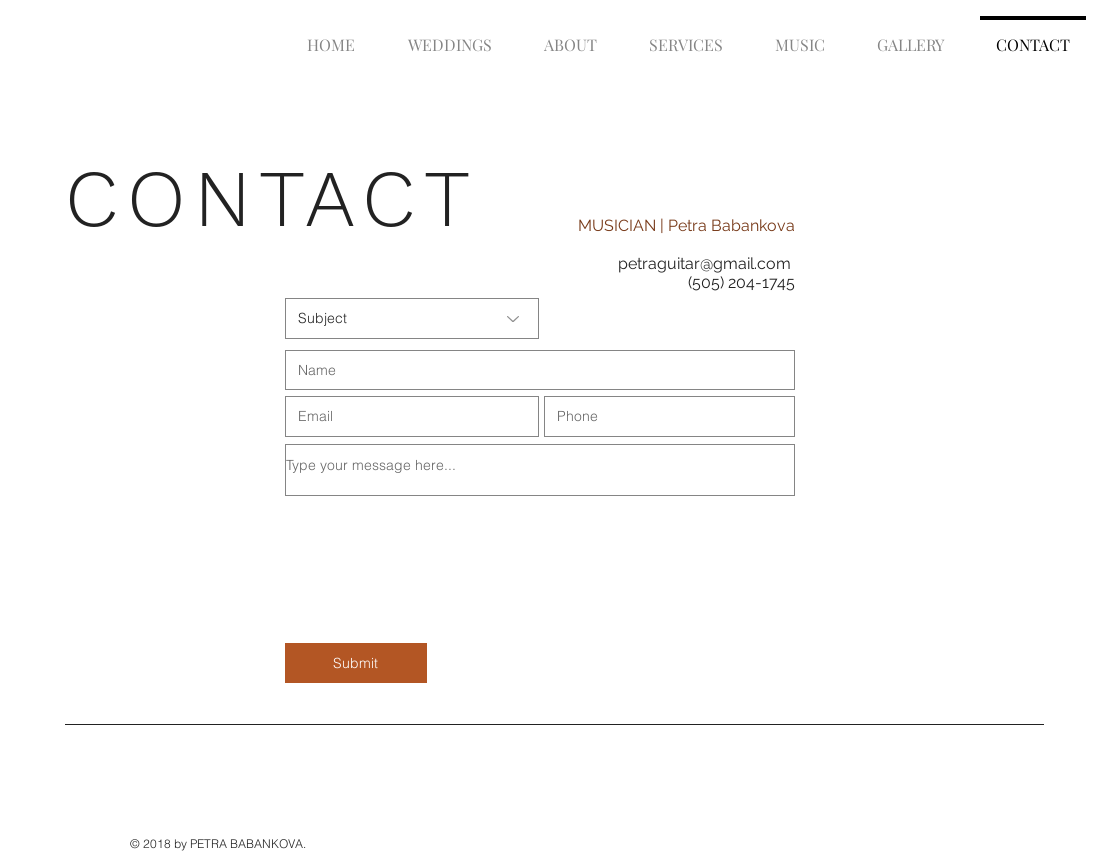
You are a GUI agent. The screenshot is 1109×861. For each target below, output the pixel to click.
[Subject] (412, 318)
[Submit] (356, 663)
